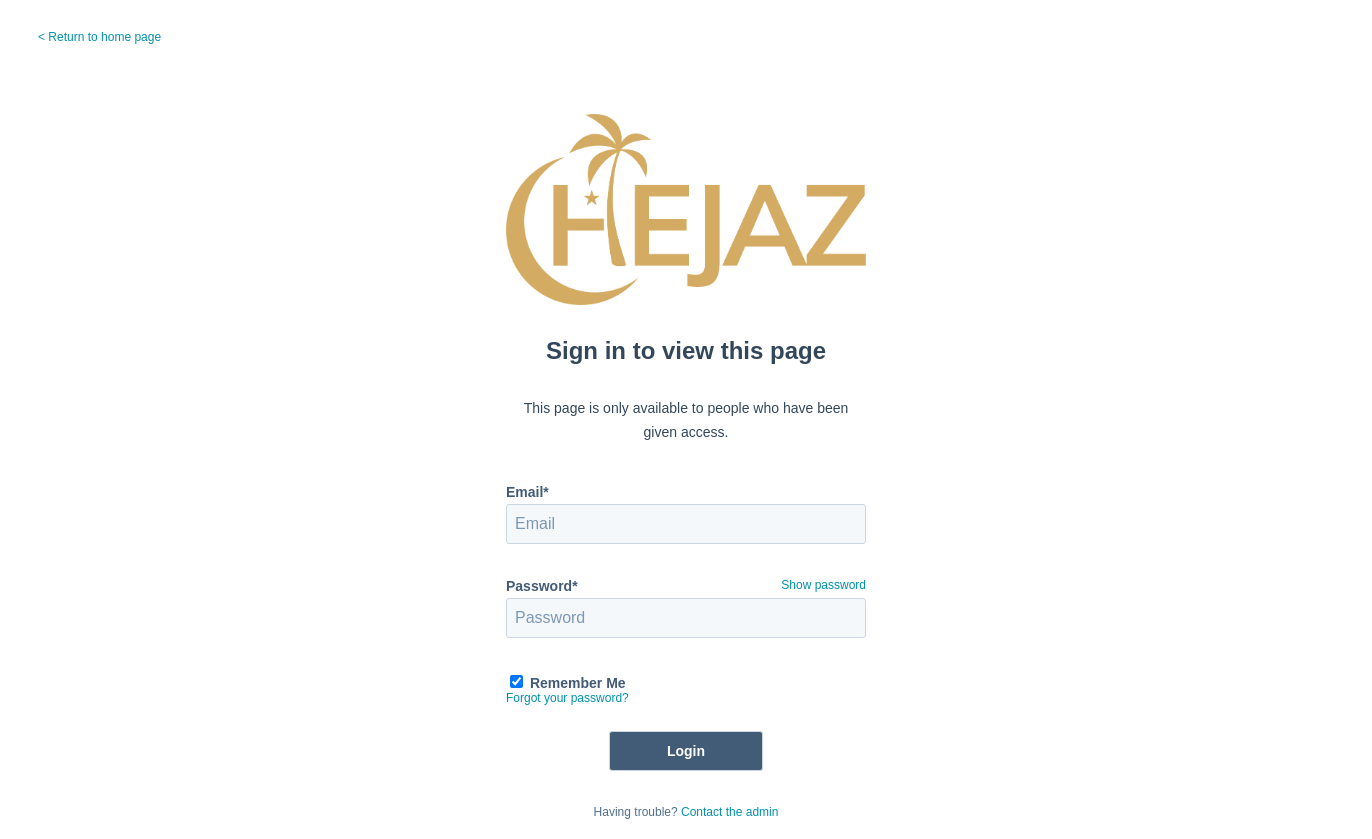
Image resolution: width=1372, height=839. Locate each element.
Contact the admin (729, 812)
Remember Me (578, 683)
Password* (542, 586)
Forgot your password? (567, 698)
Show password (823, 585)
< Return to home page (99, 37)
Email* (527, 492)
